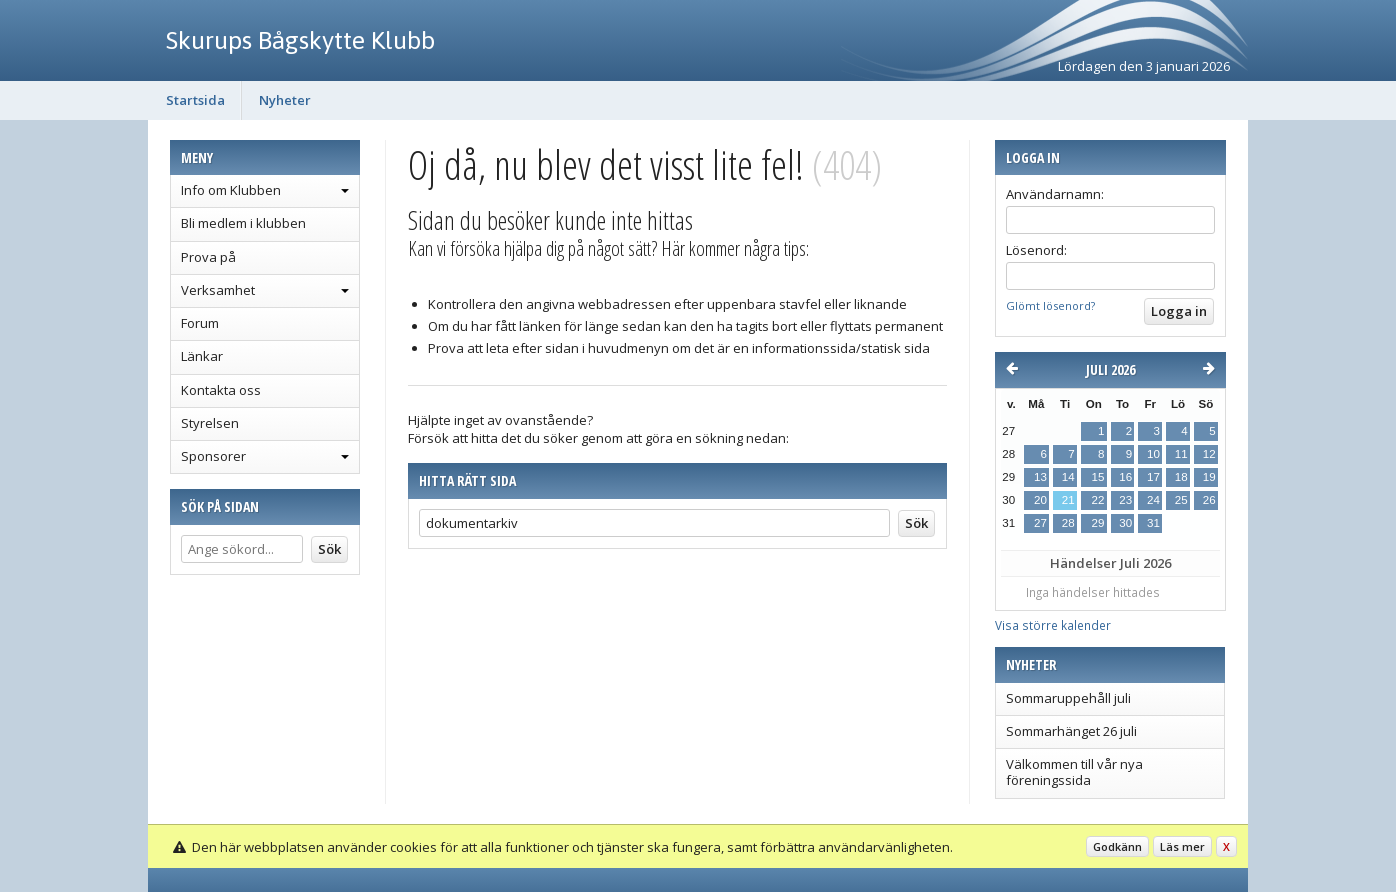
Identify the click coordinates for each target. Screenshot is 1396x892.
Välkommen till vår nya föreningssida (1074, 772)
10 (1153, 454)
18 (1181, 477)
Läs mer (1182, 846)
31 (1153, 523)
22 (1097, 500)
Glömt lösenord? (1050, 305)
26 (1209, 500)
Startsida (195, 100)
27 (1040, 523)
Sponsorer (213, 456)
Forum (200, 323)
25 (1181, 500)
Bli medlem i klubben (243, 223)
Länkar (202, 356)
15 (1097, 477)
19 (1209, 477)
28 (1068, 523)
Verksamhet (218, 290)
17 (1153, 477)
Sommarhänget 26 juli (1071, 731)
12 (1209, 454)
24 (1153, 500)
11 (1181, 454)
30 (1125, 523)
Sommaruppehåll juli (1068, 698)
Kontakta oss (221, 390)
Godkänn (1117, 846)
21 (1068, 500)
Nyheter (285, 100)
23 (1125, 500)
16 (1125, 477)
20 (1040, 500)
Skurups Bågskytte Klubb (300, 40)
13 (1040, 477)
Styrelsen (210, 423)
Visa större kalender (1053, 625)
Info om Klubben (231, 190)
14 (1068, 477)
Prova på (208, 257)
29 (1097, 523)
